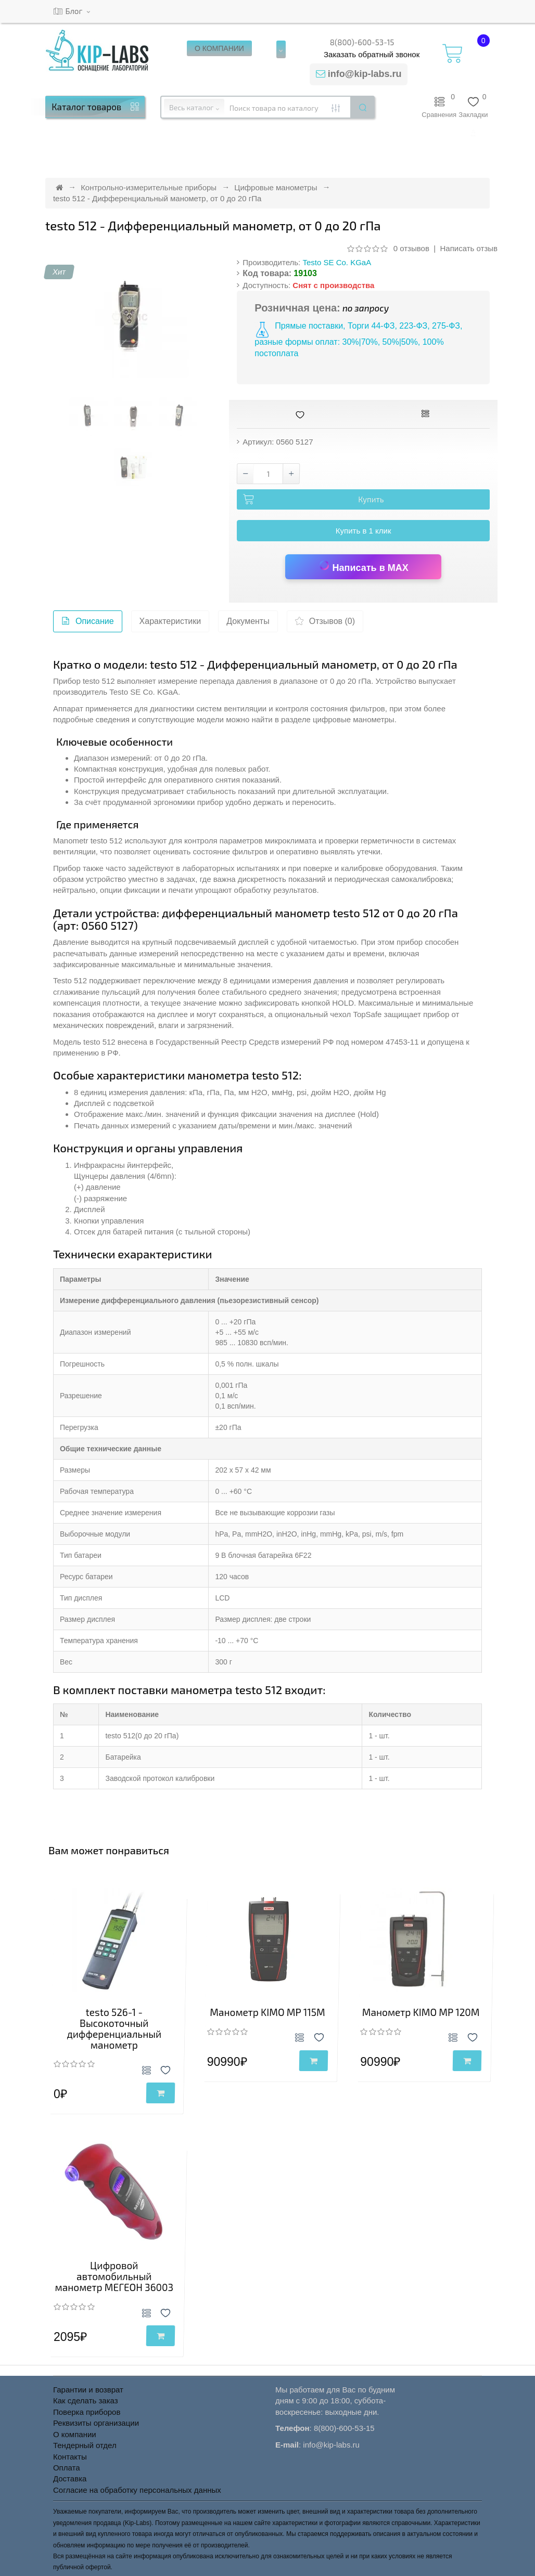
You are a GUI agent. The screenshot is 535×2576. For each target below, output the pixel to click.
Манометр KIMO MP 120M (421, 2012)
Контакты (70, 2456)
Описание (87, 624)
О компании (74, 2434)
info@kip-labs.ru (365, 74)
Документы (247, 621)
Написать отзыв (469, 248)
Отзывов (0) (325, 624)
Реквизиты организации (96, 2422)
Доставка (69, 2478)
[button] (473, 133)
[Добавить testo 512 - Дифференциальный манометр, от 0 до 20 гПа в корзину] (363, 499)
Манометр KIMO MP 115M (267, 2012)
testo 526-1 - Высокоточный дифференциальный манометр (114, 2028)
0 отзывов (411, 248)
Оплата (66, 2467)
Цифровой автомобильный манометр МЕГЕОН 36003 (114, 2276)
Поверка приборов (86, 2412)
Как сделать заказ (85, 2400)
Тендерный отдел (85, 2445)
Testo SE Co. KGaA (336, 262)
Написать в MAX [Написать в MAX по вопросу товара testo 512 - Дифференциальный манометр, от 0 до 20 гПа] (364, 566)
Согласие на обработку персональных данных (137, 2490)
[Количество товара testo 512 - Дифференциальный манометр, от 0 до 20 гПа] (268, 473)
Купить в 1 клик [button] (363, 530)
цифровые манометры (353, 719)
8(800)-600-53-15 (362, 42)
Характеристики (170, 621)
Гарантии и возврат (88, 2389)
